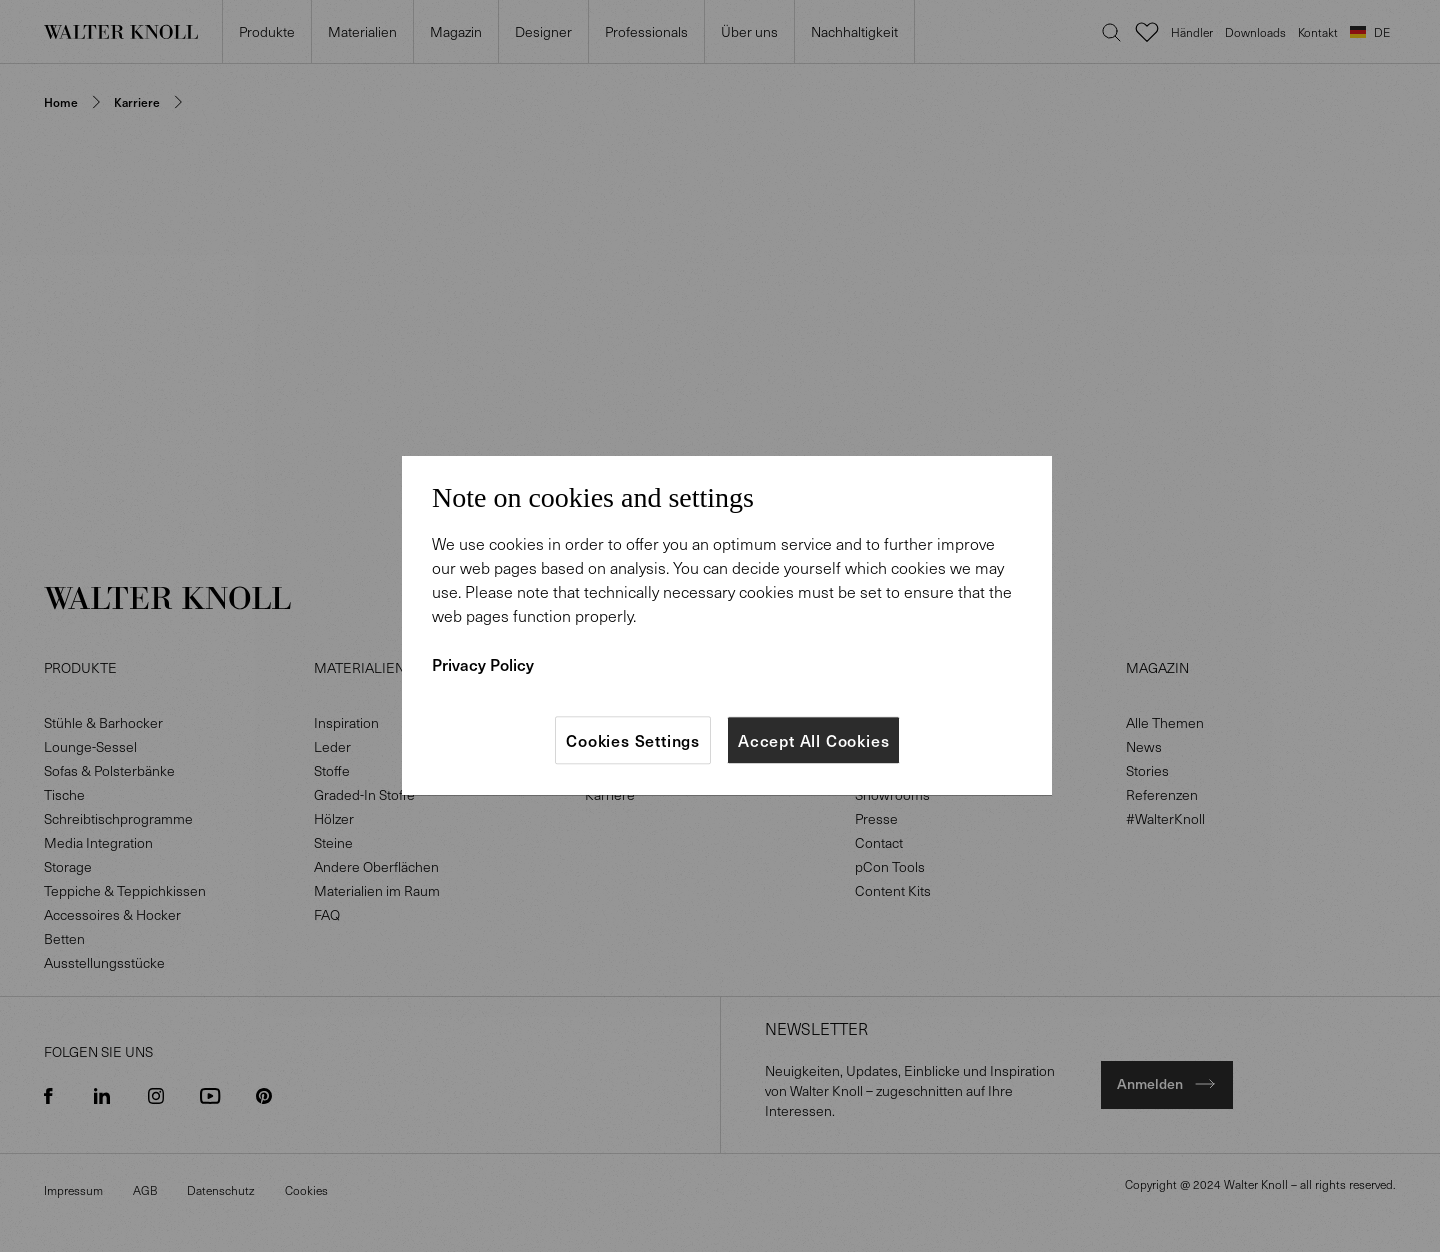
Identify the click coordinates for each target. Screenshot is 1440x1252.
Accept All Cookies (813, 740)
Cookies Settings (633, 740)
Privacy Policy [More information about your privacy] (483, 664)
